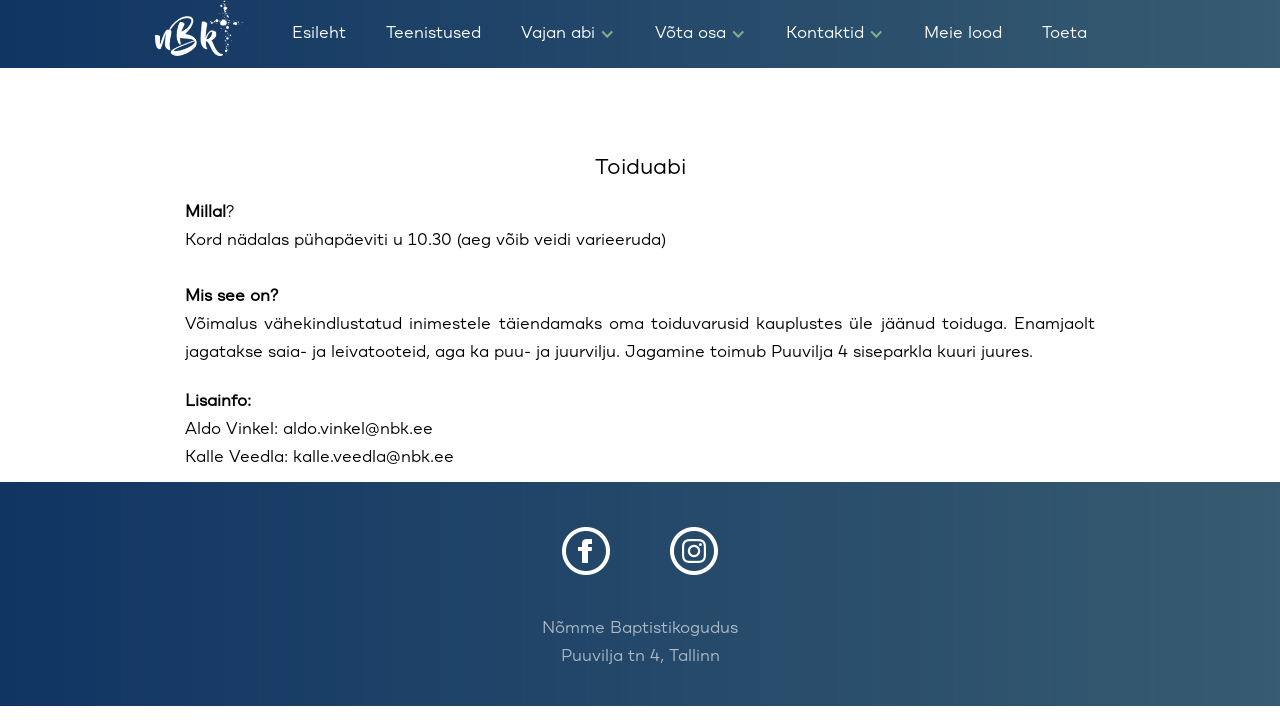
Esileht (319, 33)
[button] (568, 34)
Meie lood (963, 33)
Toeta (1064, 33)
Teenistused (433, 33)
